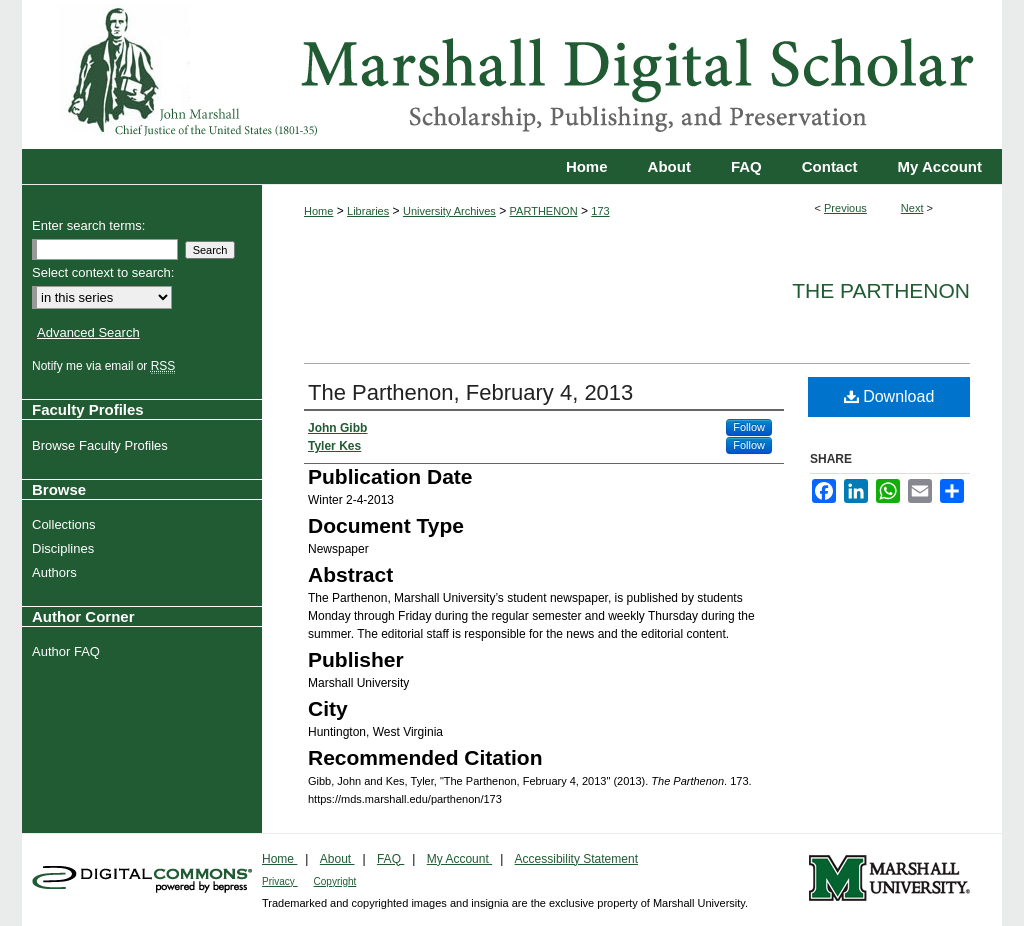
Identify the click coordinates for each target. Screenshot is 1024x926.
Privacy (280, 881)
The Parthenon (881, 290)
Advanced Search (88, 332)
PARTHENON (544, 211)
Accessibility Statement (576, 859)
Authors (57, 572)
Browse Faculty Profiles (102, 445)
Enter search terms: (88, 225)
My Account (459, 859)
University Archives (449, 211)
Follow (749, 427)
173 (600, 211)
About (337, 859)
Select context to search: (103, 272)
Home (318, 211)
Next (912, 208)
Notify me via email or (106, 366)
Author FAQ (68, 651)
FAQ (390, 859)
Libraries (368, 211)
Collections (66, 524)
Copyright (335, 881)
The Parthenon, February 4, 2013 (470, 392)
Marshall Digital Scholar (512, 74)
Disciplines (65, 548)
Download (889, 396)
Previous (845, 208)
